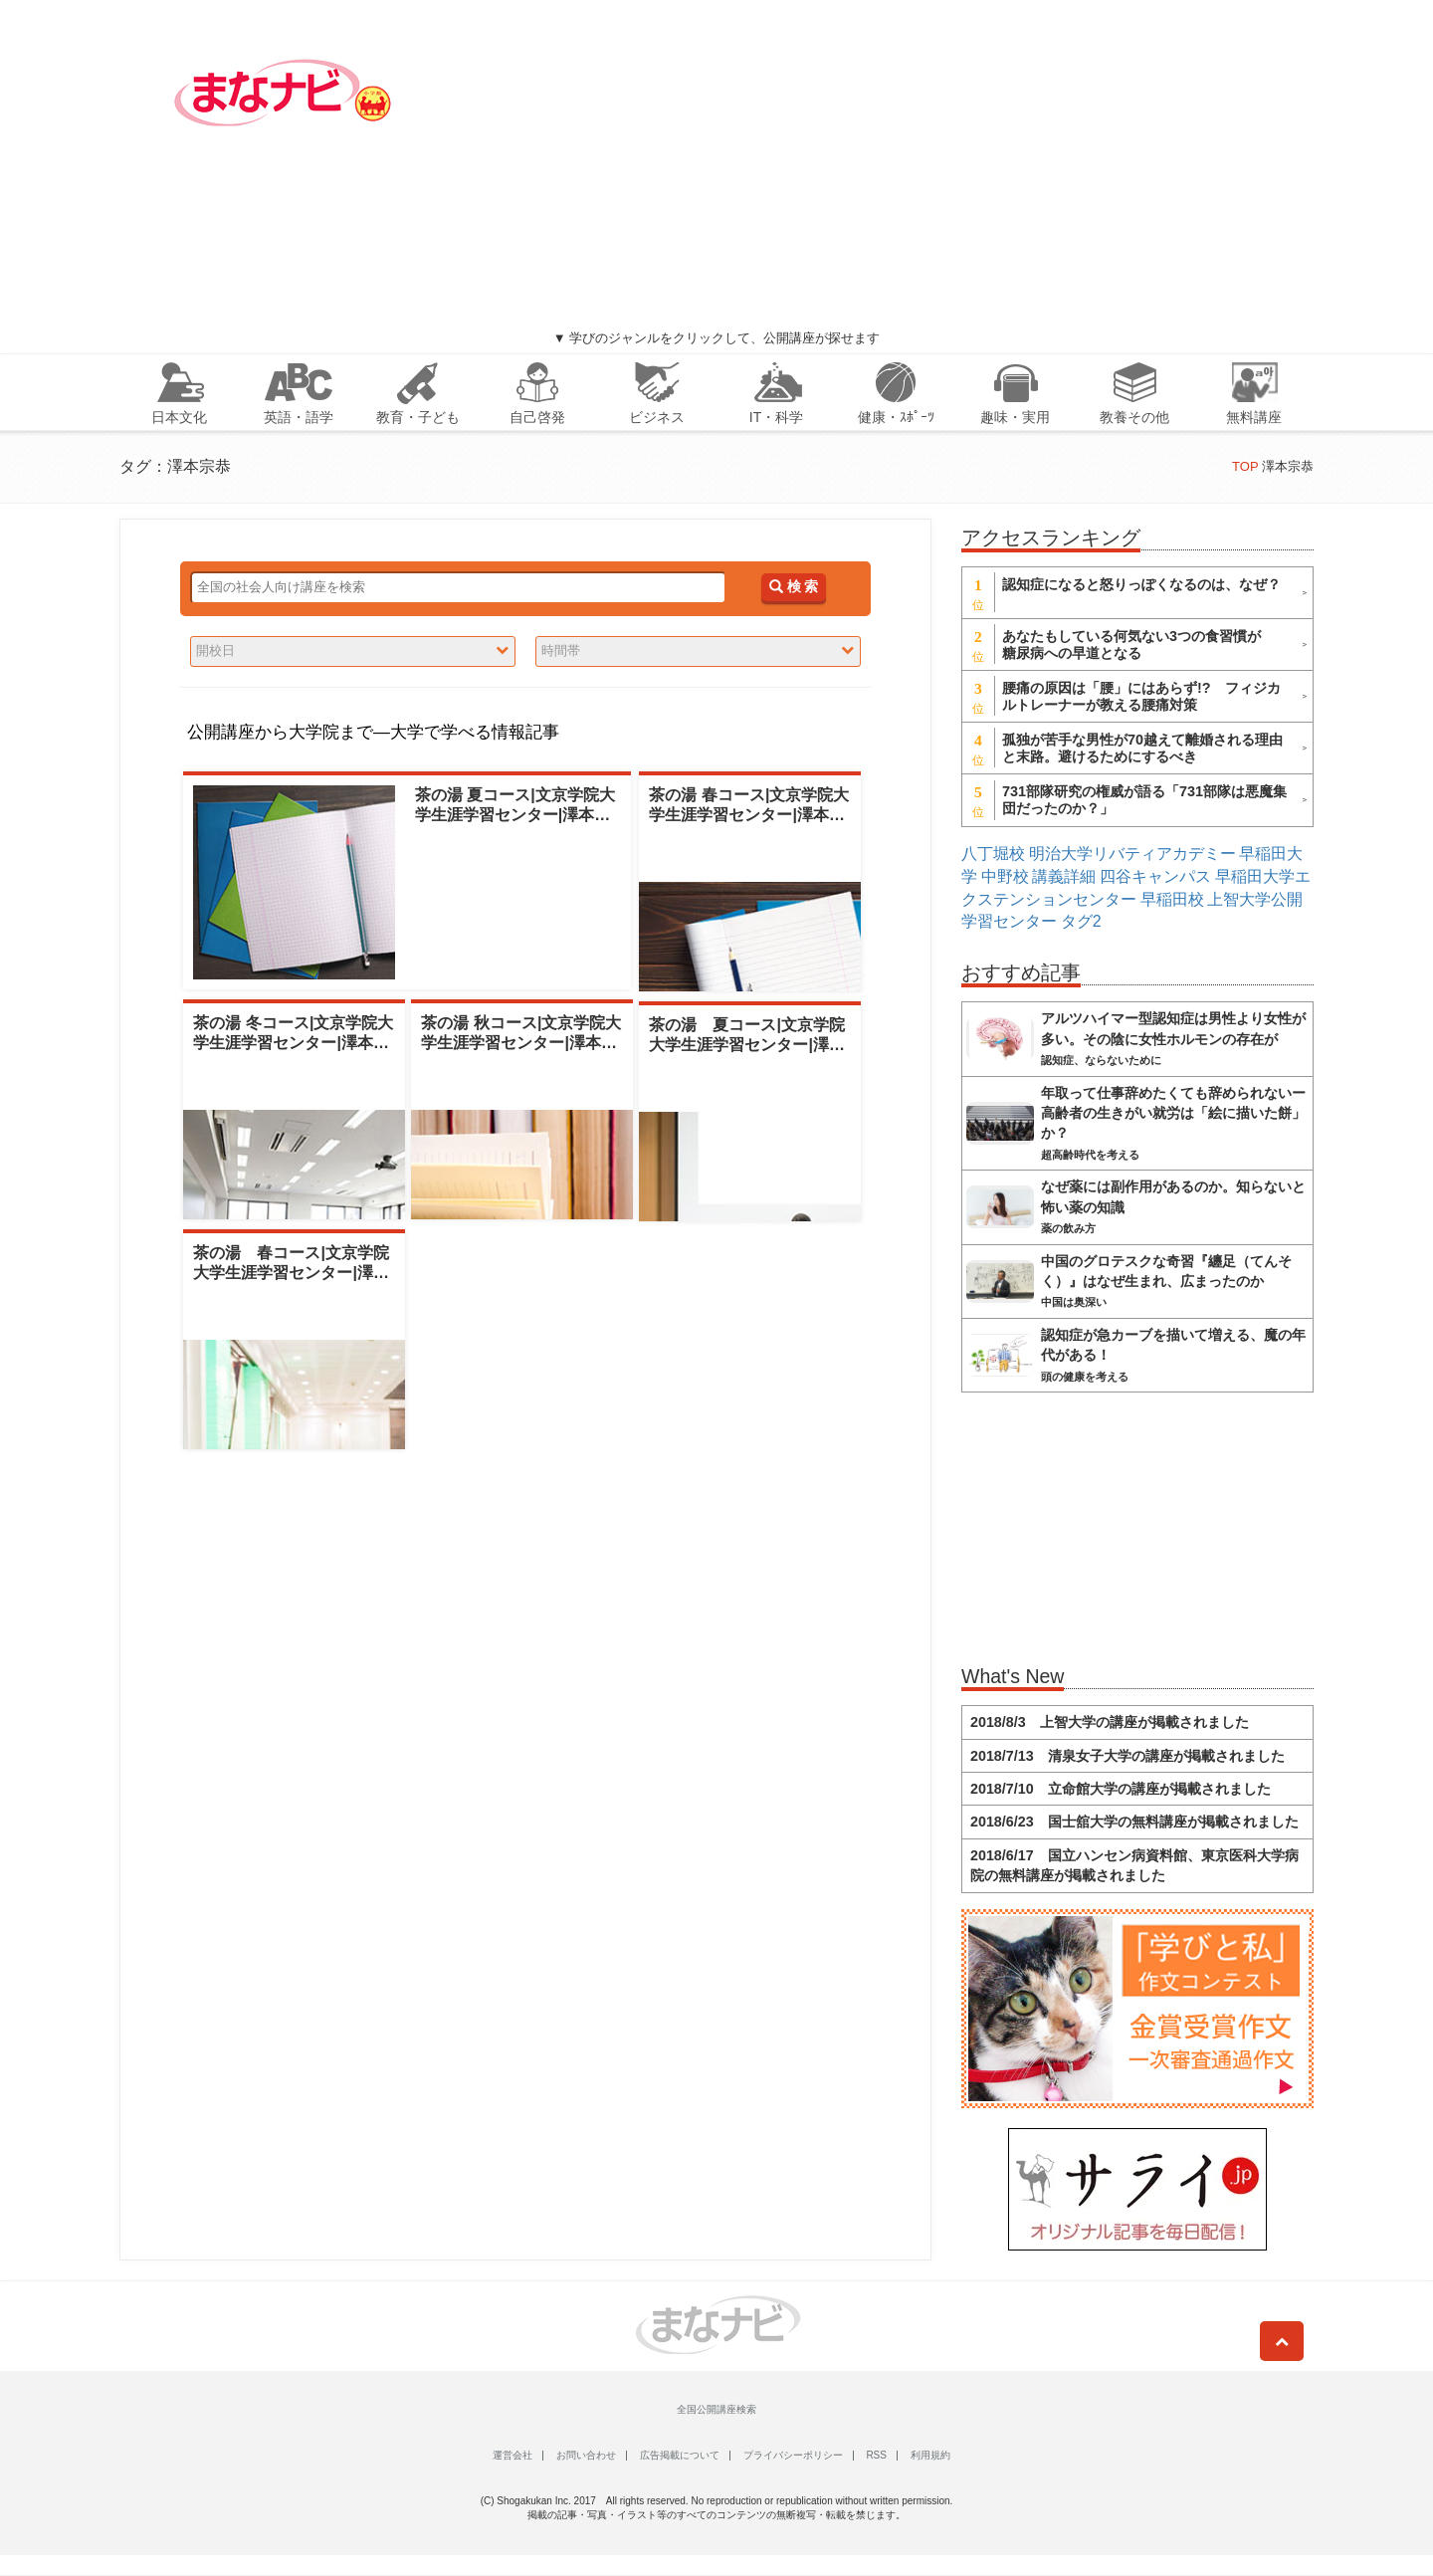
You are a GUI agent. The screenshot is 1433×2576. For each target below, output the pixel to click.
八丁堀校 (993, 853)
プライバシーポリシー (793, 2455)
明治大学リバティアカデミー (1132, 853)
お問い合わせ (586, 2455)
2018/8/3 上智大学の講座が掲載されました (1109, 1722)
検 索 (793, 586)
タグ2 (1081, 921)
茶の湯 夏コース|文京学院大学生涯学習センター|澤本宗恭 (515, 813)
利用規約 (930, 2455)
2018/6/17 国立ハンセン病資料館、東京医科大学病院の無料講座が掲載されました (1134, 1865)
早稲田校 (1172, 899)
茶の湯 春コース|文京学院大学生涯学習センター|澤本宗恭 (749, 813)
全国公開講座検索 (716, 2409)
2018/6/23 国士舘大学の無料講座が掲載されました (1134, 1821)
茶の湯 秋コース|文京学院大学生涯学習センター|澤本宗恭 (521, 1041)
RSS (876, 2455)
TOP (1245, 466)
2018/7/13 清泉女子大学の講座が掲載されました (1127, 1756)
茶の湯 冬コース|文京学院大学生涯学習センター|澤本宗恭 (293, 1041)
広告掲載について (679, 2455)
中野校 (1005, 876)
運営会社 (512, 2455)
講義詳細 (1064, 876)
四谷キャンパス (1155, 876)
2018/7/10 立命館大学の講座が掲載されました (1120, 1789)
